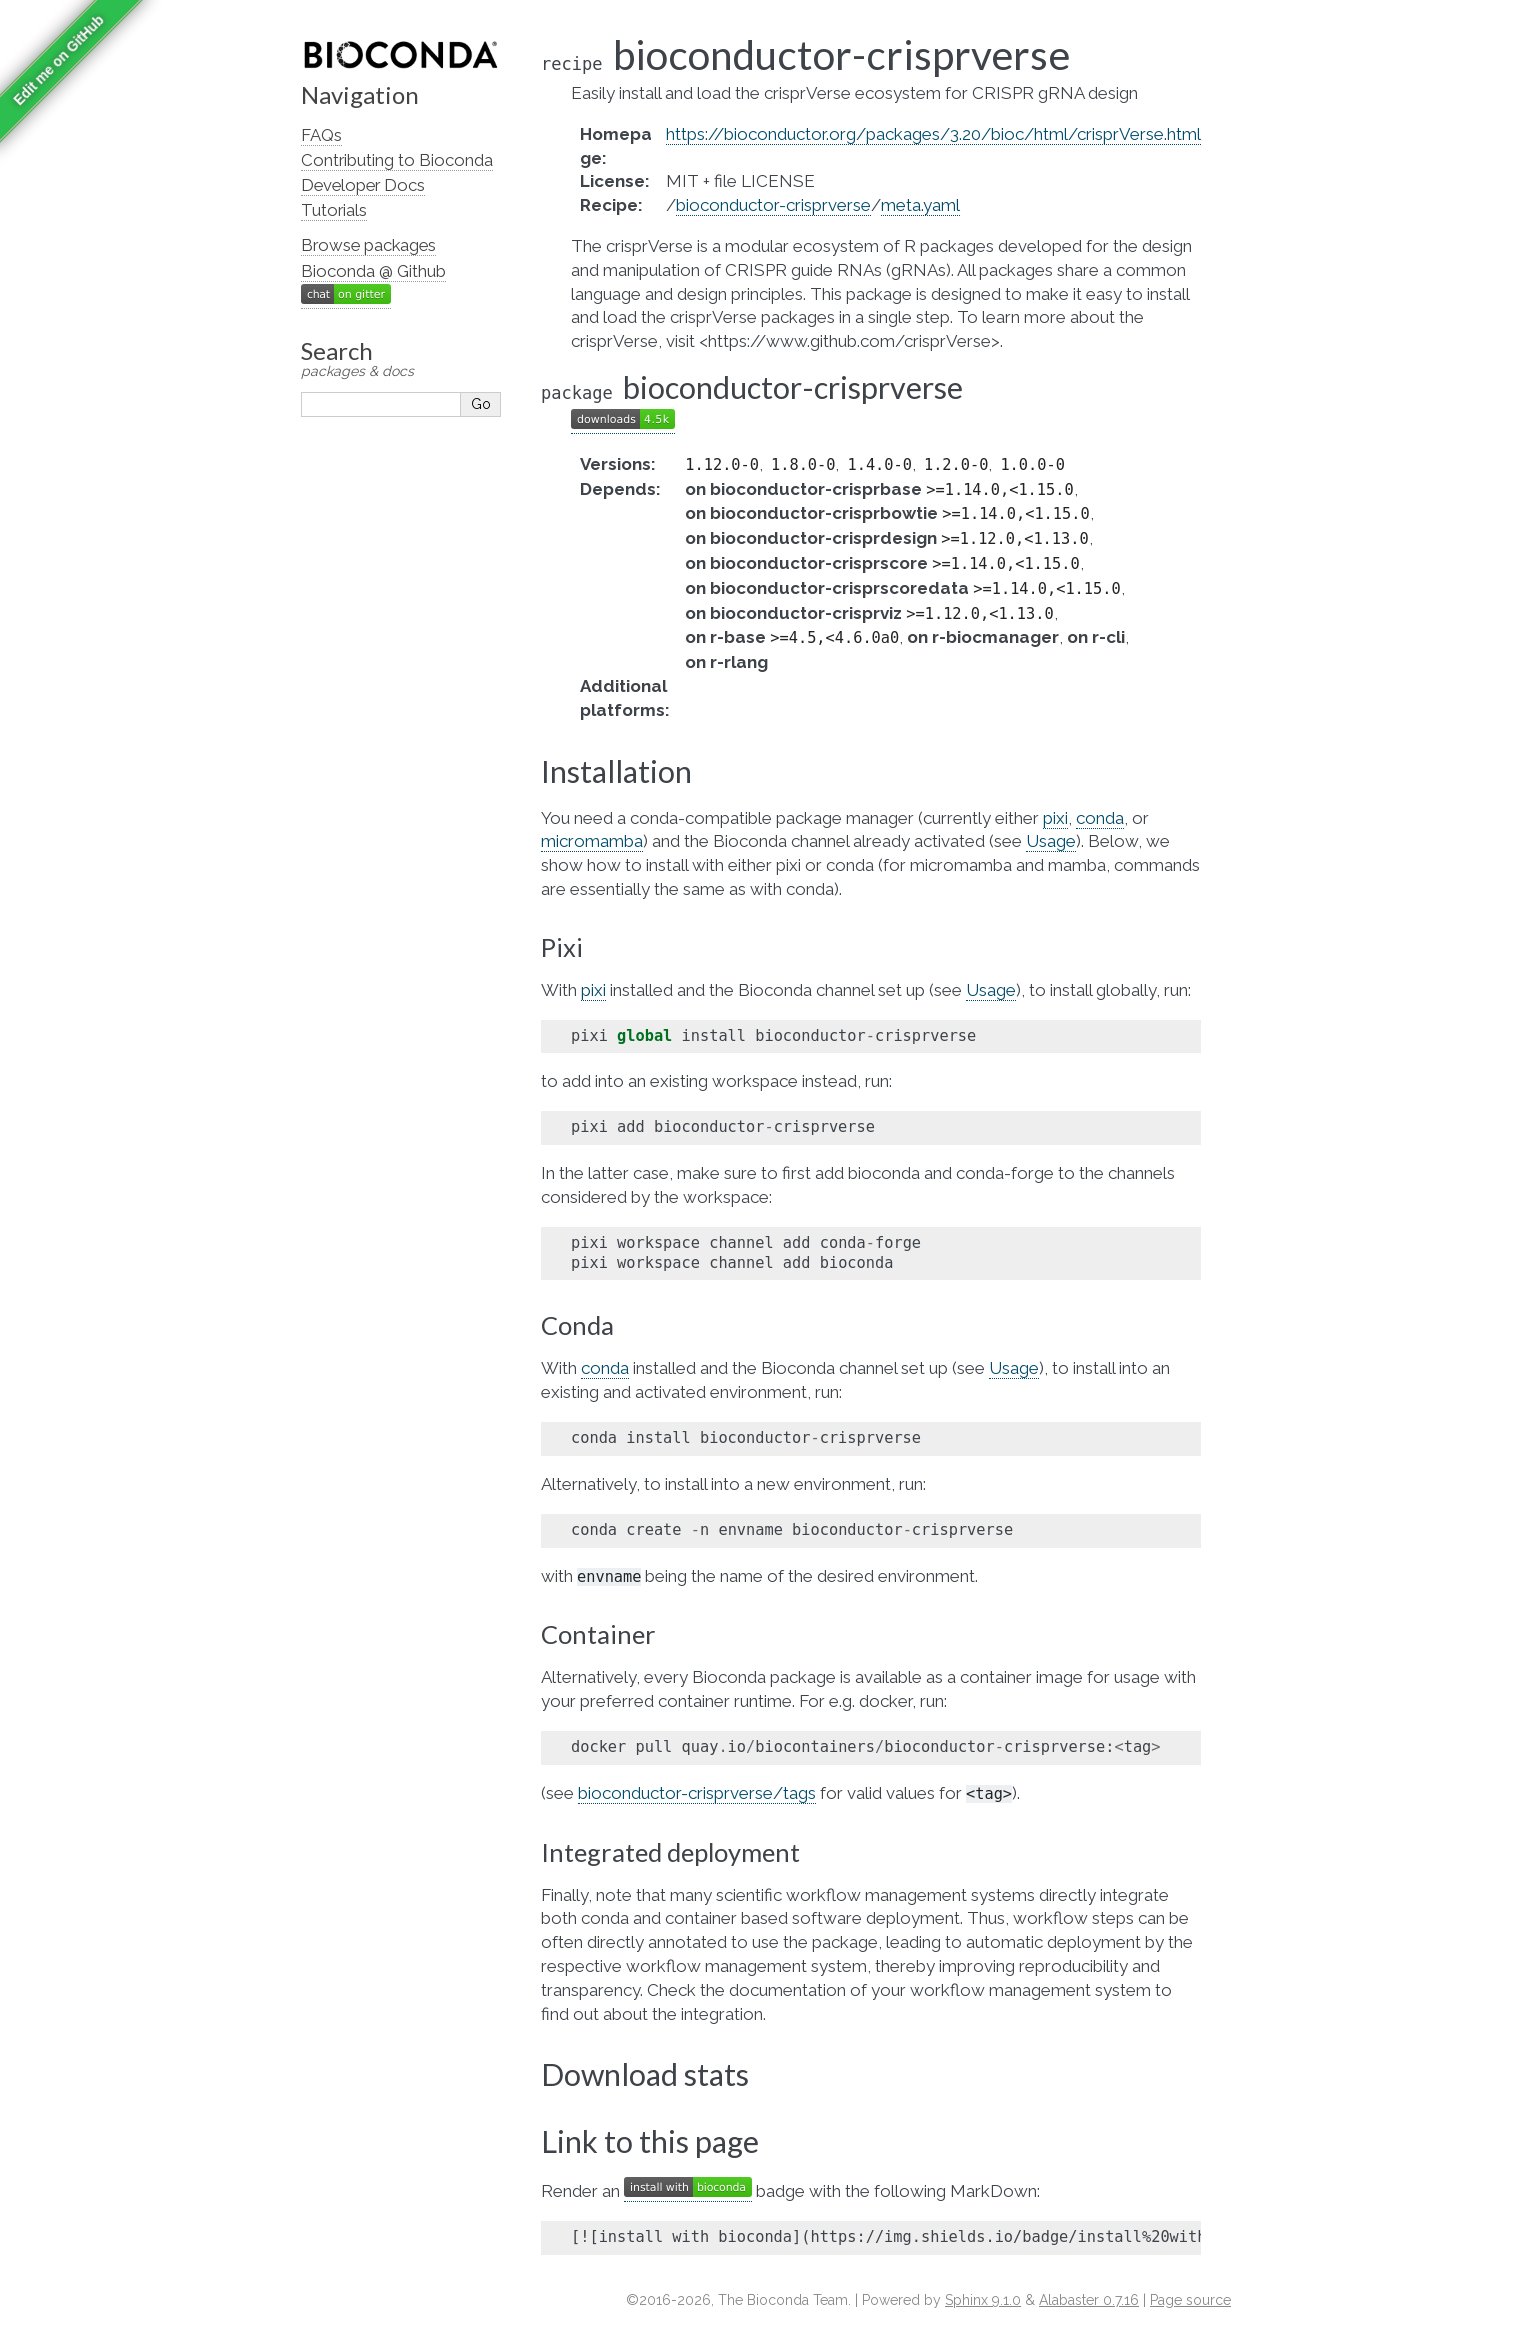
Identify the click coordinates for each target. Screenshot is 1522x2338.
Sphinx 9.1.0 (983, 2300)
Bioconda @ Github (373, 271)
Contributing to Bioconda (397, 160)
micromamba (592, 841)
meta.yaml (920, 205)
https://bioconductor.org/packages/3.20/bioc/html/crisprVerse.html (933, 134)
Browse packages (368, 245)
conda (1100, 818)
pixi (1055, 818)
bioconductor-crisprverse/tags (697, 1793)
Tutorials (334, 210)
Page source (1190, 2300)
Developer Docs (363, 185)
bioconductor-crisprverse (773, 205)
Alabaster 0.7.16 (1089, 2300)
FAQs (321, 135)
